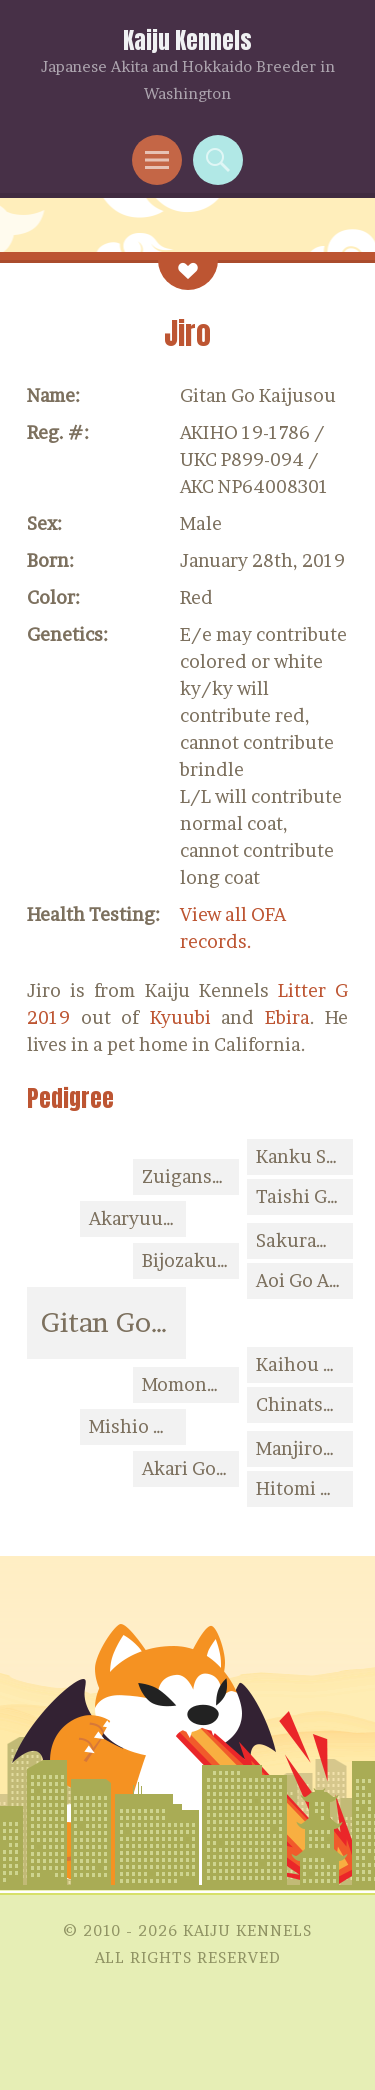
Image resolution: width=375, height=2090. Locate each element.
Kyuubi (180, 1017)
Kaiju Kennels (187, 40)
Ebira (287, 1017)
